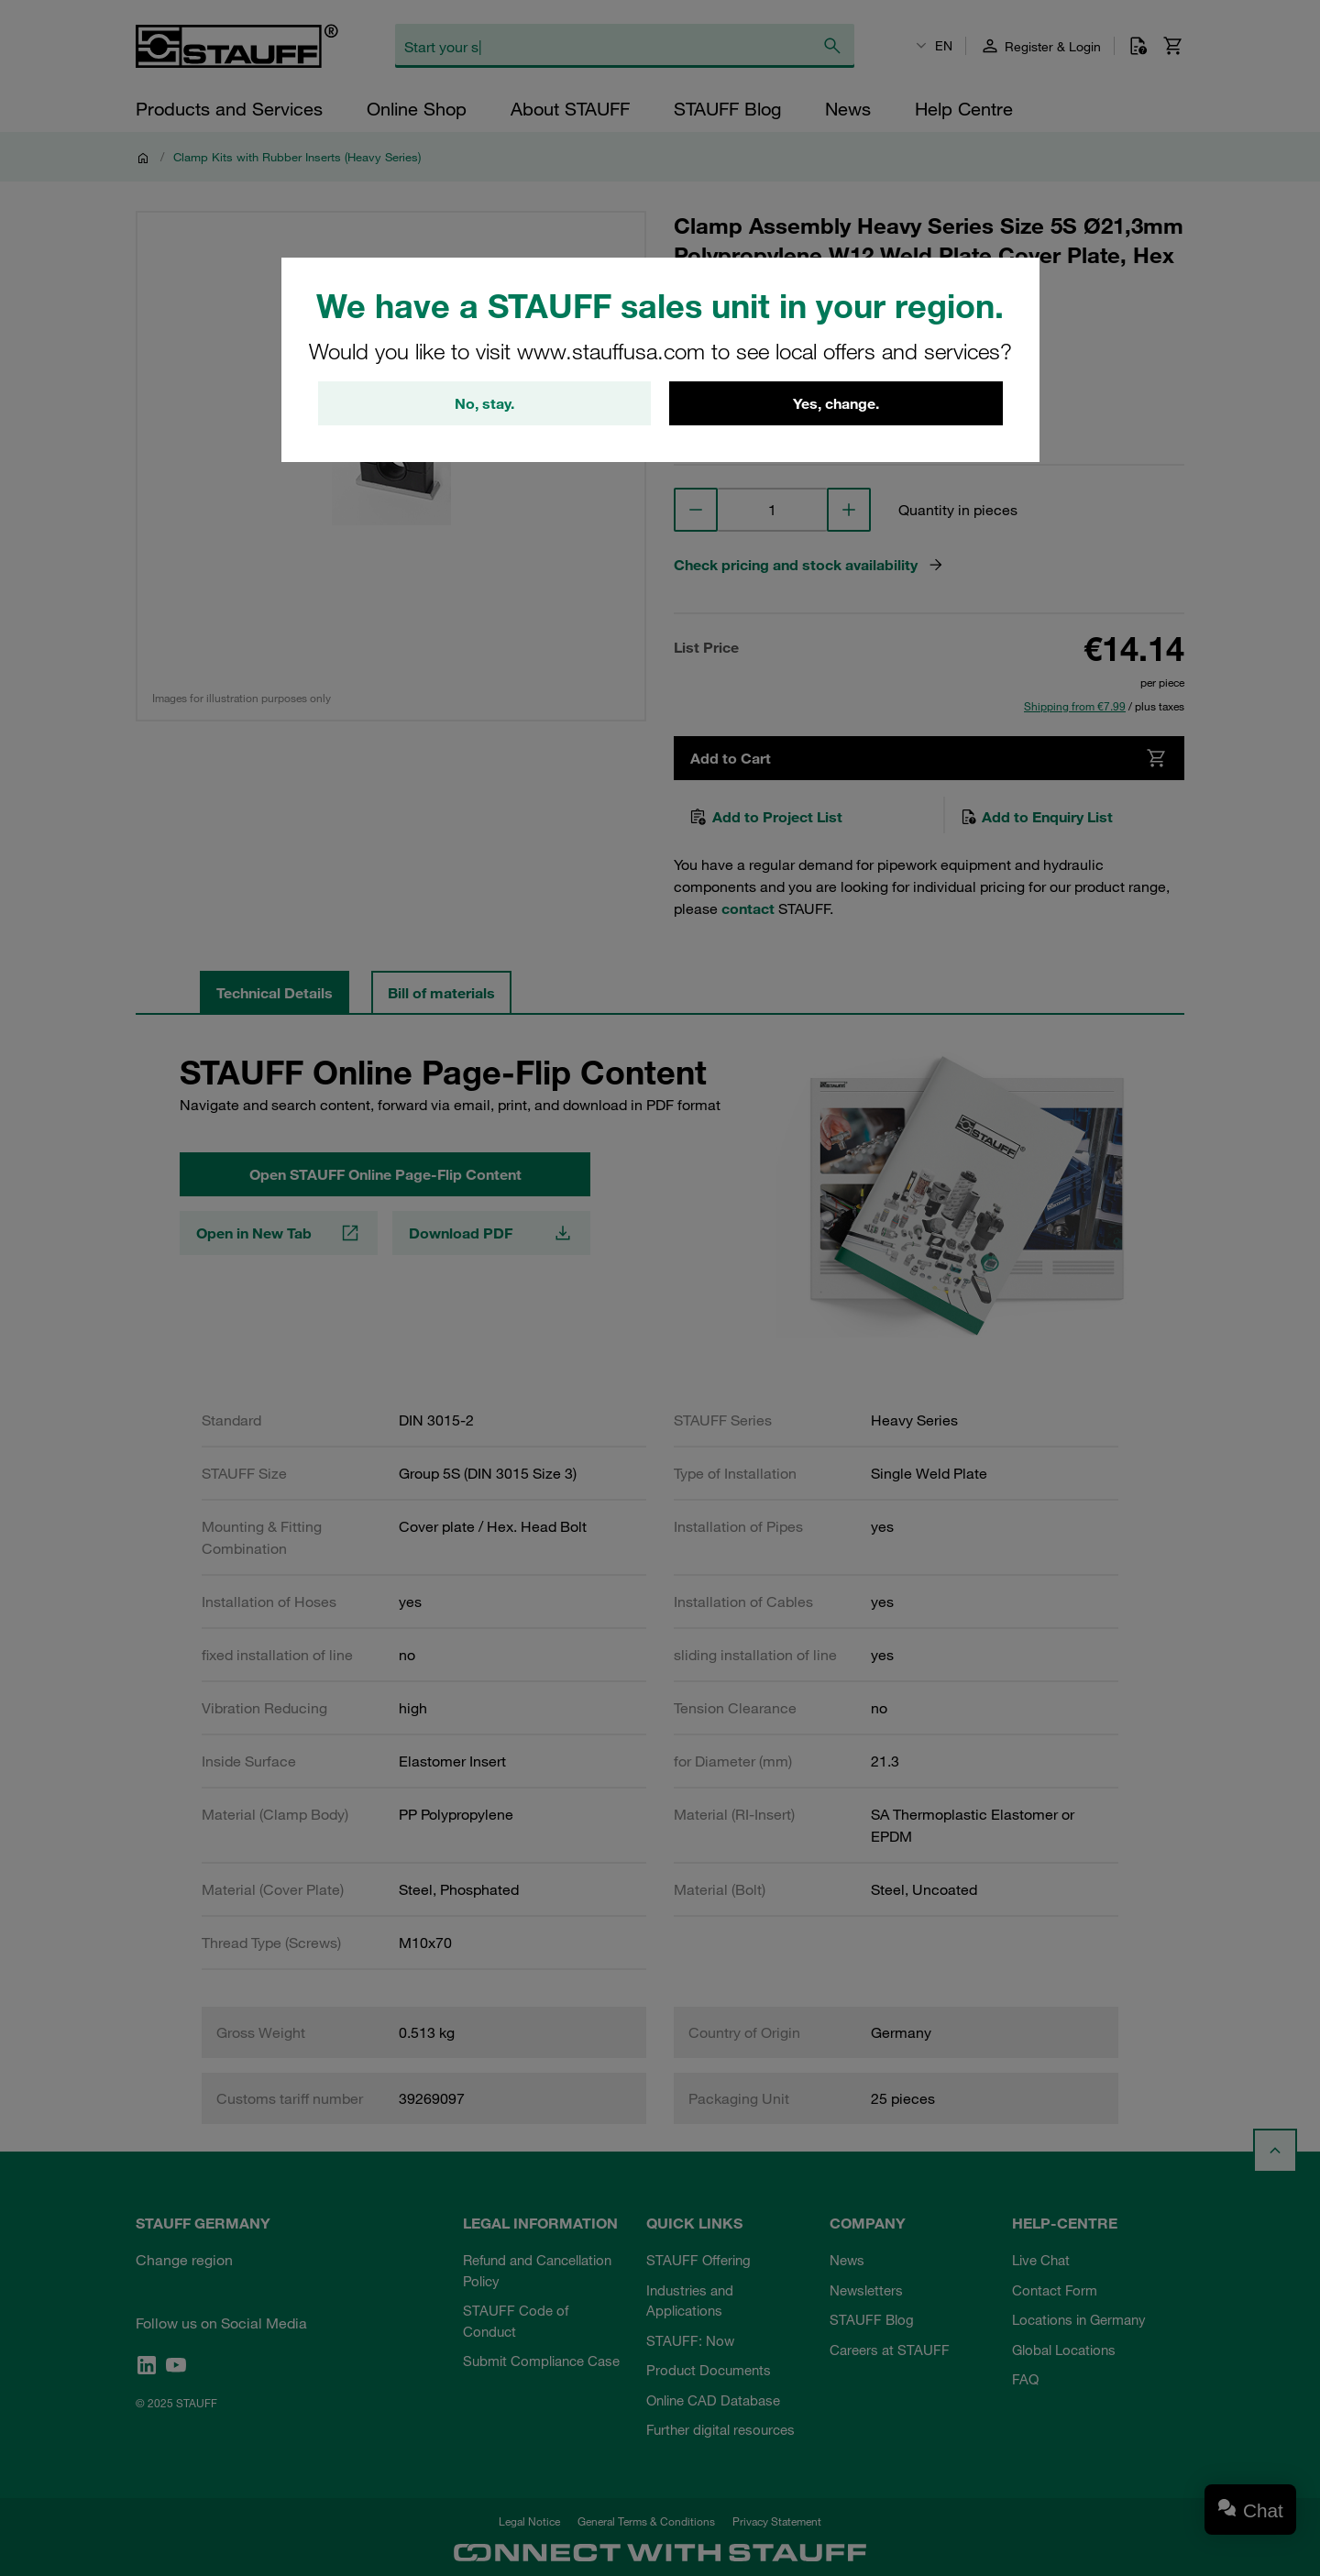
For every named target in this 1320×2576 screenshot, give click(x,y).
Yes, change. (836, 403)
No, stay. (484, 403)
